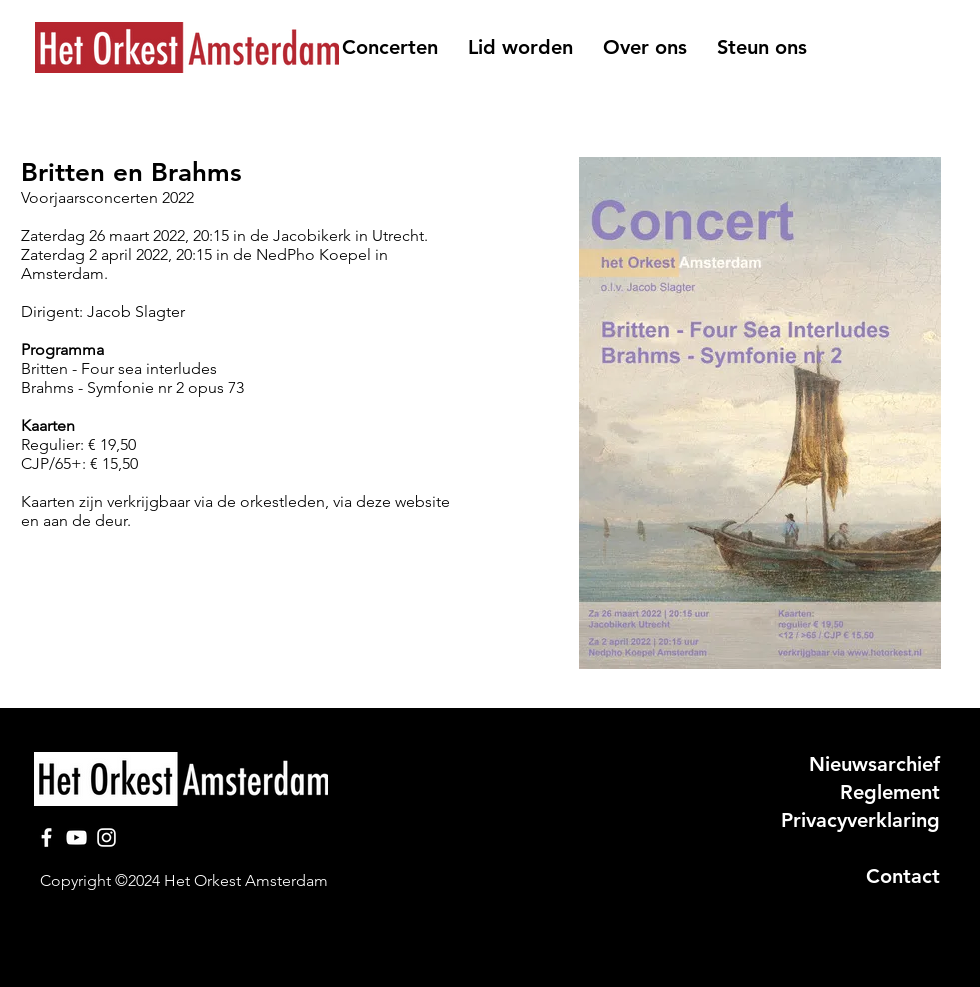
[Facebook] (46, 837)
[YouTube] (76, 837)
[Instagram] (106, 837)
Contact (903, 876)
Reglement (890, 792)
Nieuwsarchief (874, 764)
